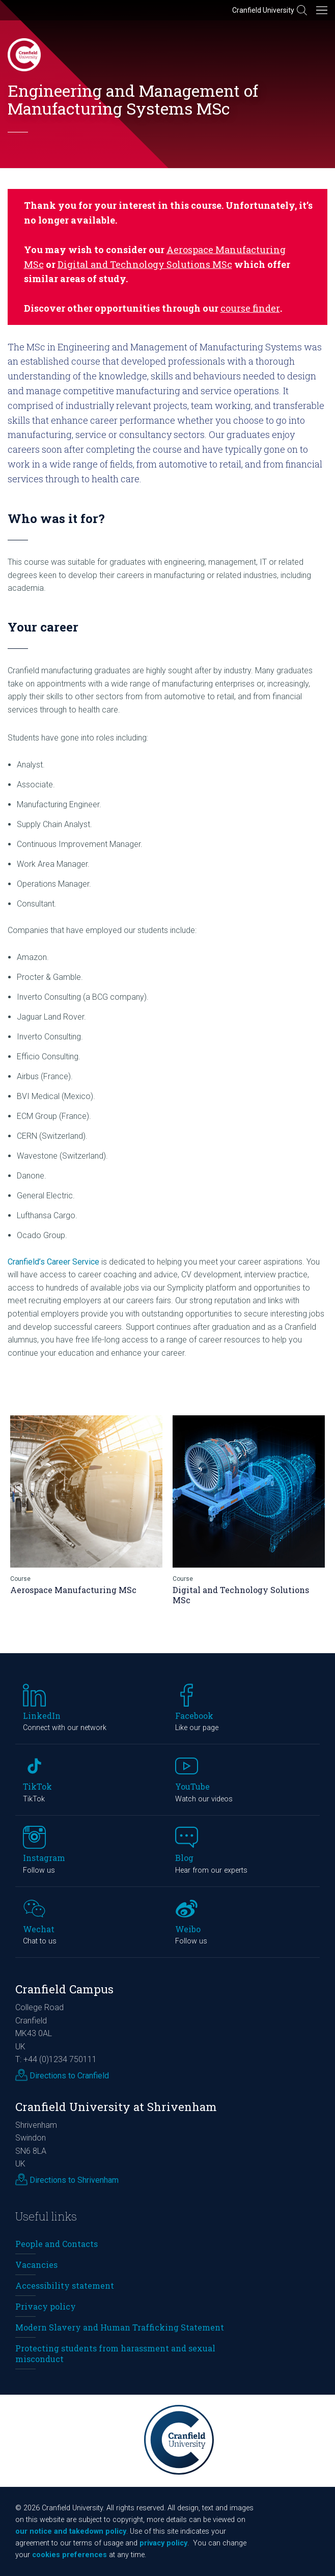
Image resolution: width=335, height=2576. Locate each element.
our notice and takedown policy (70, 2531)
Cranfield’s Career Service (53, 1262)
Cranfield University (263, 10)
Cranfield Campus (64, 1989)
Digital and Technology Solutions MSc (145, 264)
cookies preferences (69, 2555)
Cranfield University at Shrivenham (116, 2106)
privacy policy (163, 2543)
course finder (250, 308)
